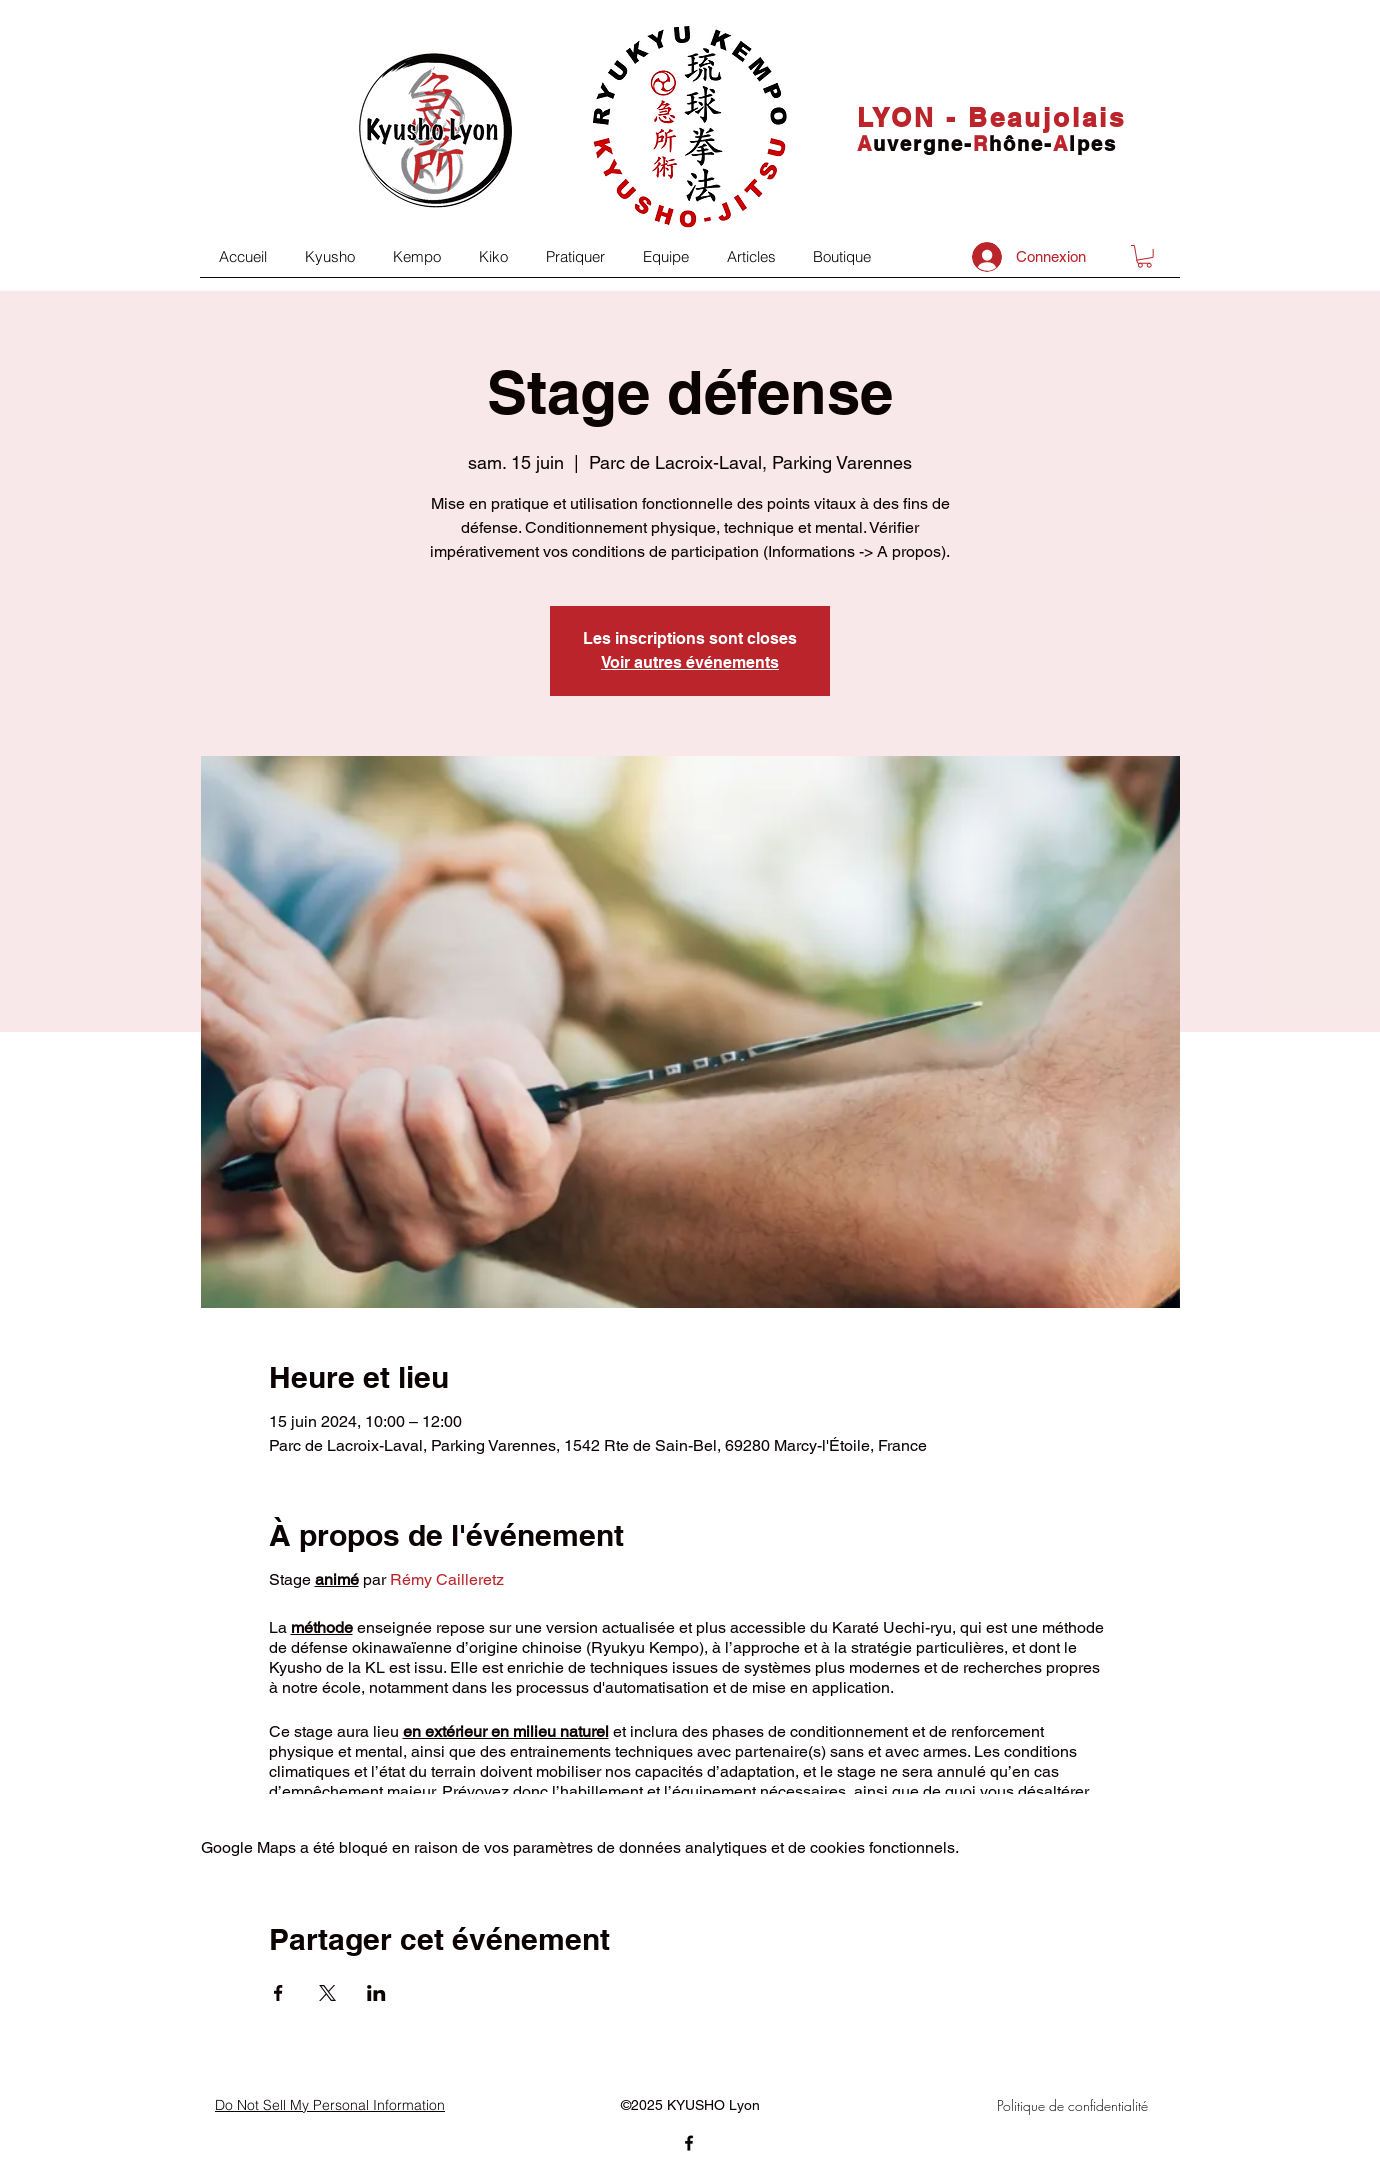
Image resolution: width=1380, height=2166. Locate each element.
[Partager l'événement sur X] (327, 1993)
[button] (1144, 256)
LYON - (912, 117)
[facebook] (689, 2143)
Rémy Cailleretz (447, 1579)
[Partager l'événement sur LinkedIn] (376, 1993)
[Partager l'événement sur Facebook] (278, 1993)
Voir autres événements (690, 662)
